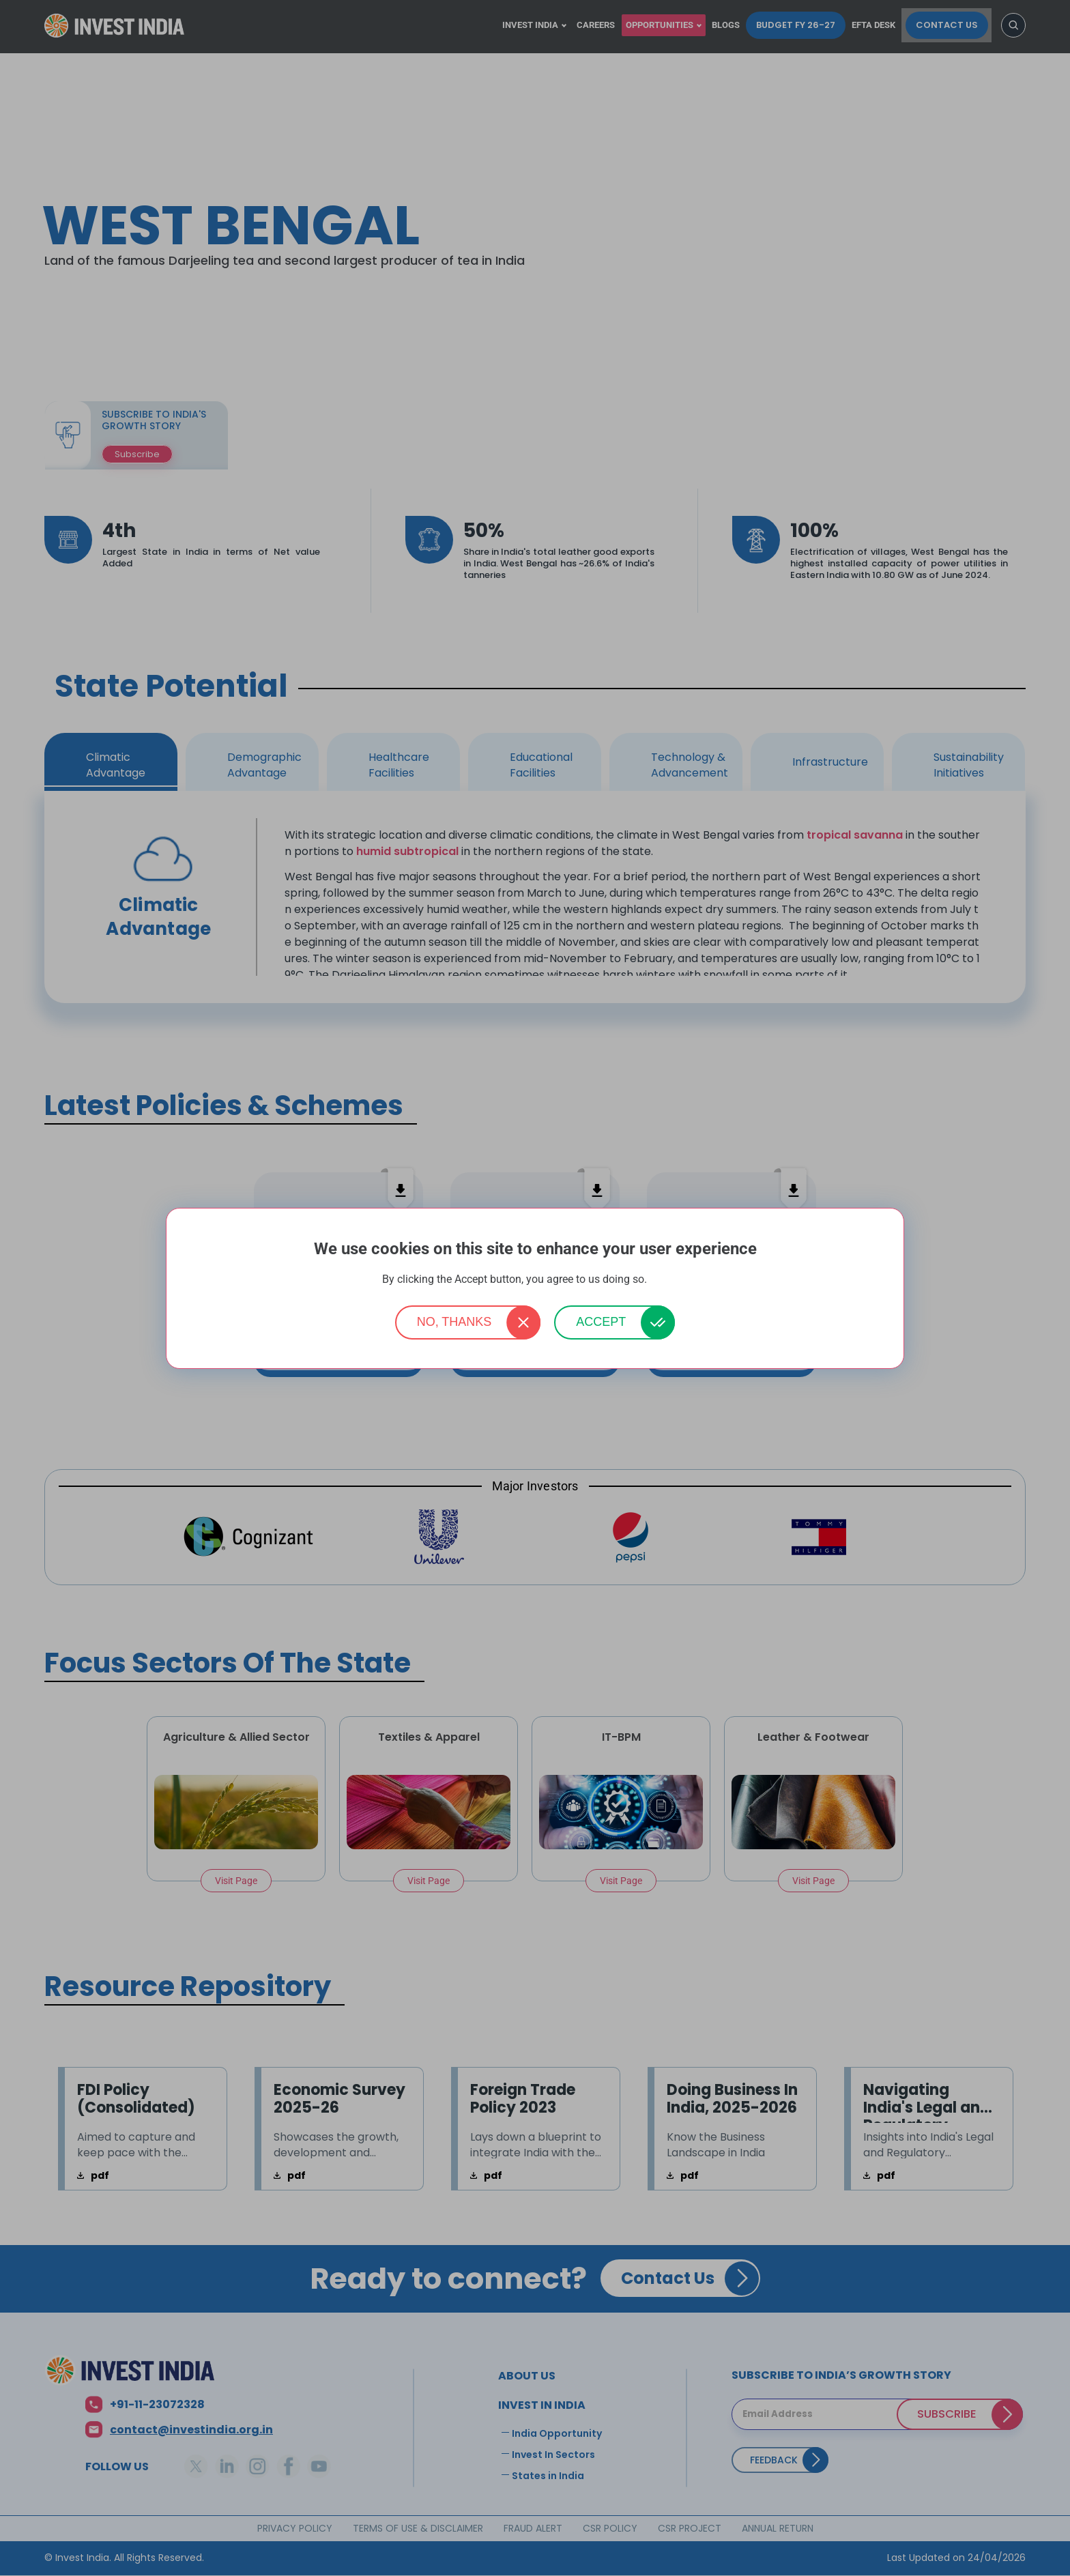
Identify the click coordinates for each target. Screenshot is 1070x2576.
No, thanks (454, 1322)
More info (669, 1280)
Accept (601, 1322)
